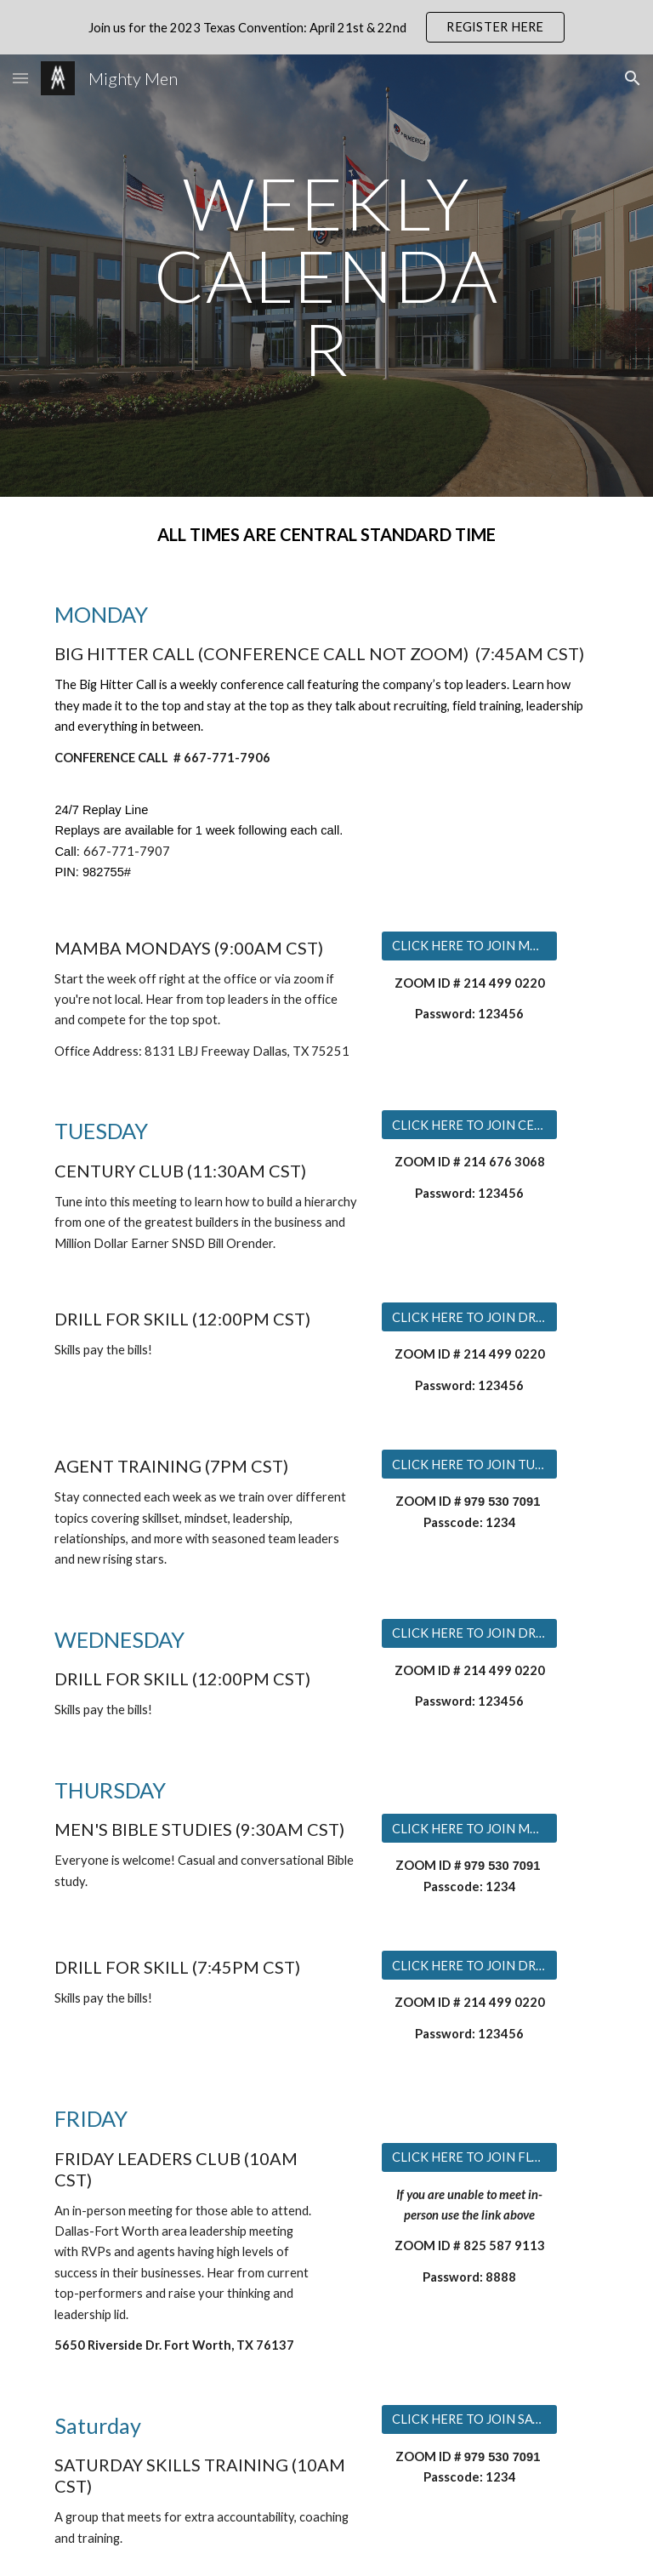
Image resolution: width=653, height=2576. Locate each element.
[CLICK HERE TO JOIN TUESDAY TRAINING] (469, 1464)
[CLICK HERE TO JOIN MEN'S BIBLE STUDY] (469, 1828)
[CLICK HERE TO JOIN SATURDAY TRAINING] (469, 2419)
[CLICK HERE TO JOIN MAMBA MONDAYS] (469, 945)
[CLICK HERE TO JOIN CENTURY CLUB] (469, 1124)
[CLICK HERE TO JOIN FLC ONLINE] (469, 2156)
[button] (20, 77)
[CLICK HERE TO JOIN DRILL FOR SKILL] (469, 1316)
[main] (326, 275)
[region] (326, 27)
